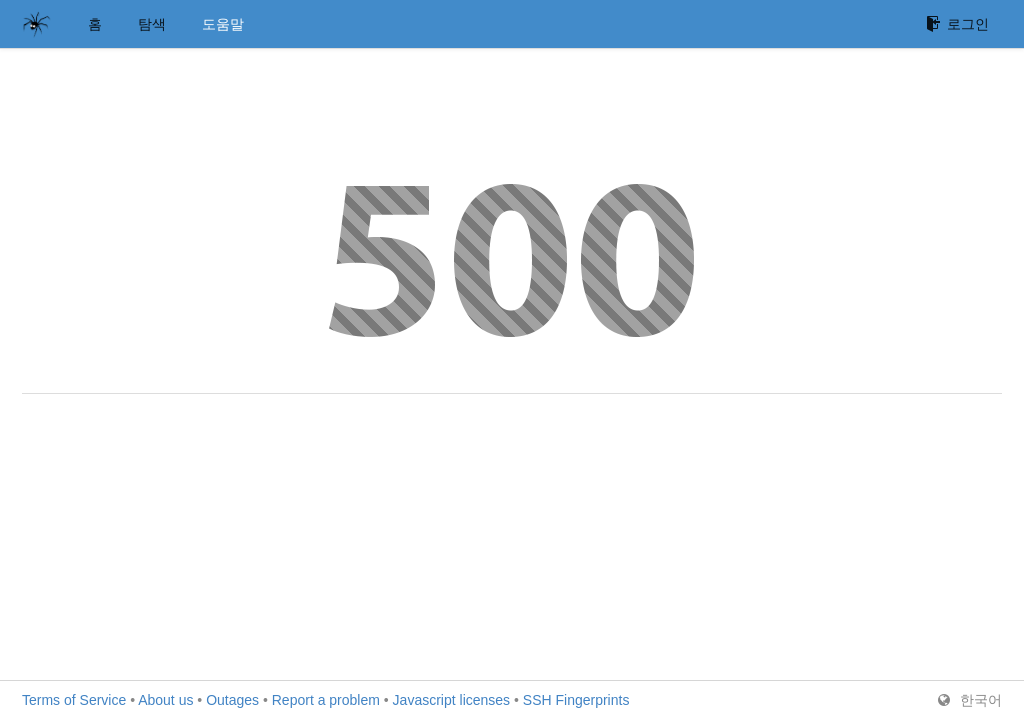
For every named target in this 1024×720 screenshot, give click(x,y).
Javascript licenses (452, 700)
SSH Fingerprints (576, 700)
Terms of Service (74, 700)
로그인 (957, 24)
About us (165, 700)
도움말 (223, 24)
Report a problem (326, 700)
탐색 (152, 24)
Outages (232, 700)
